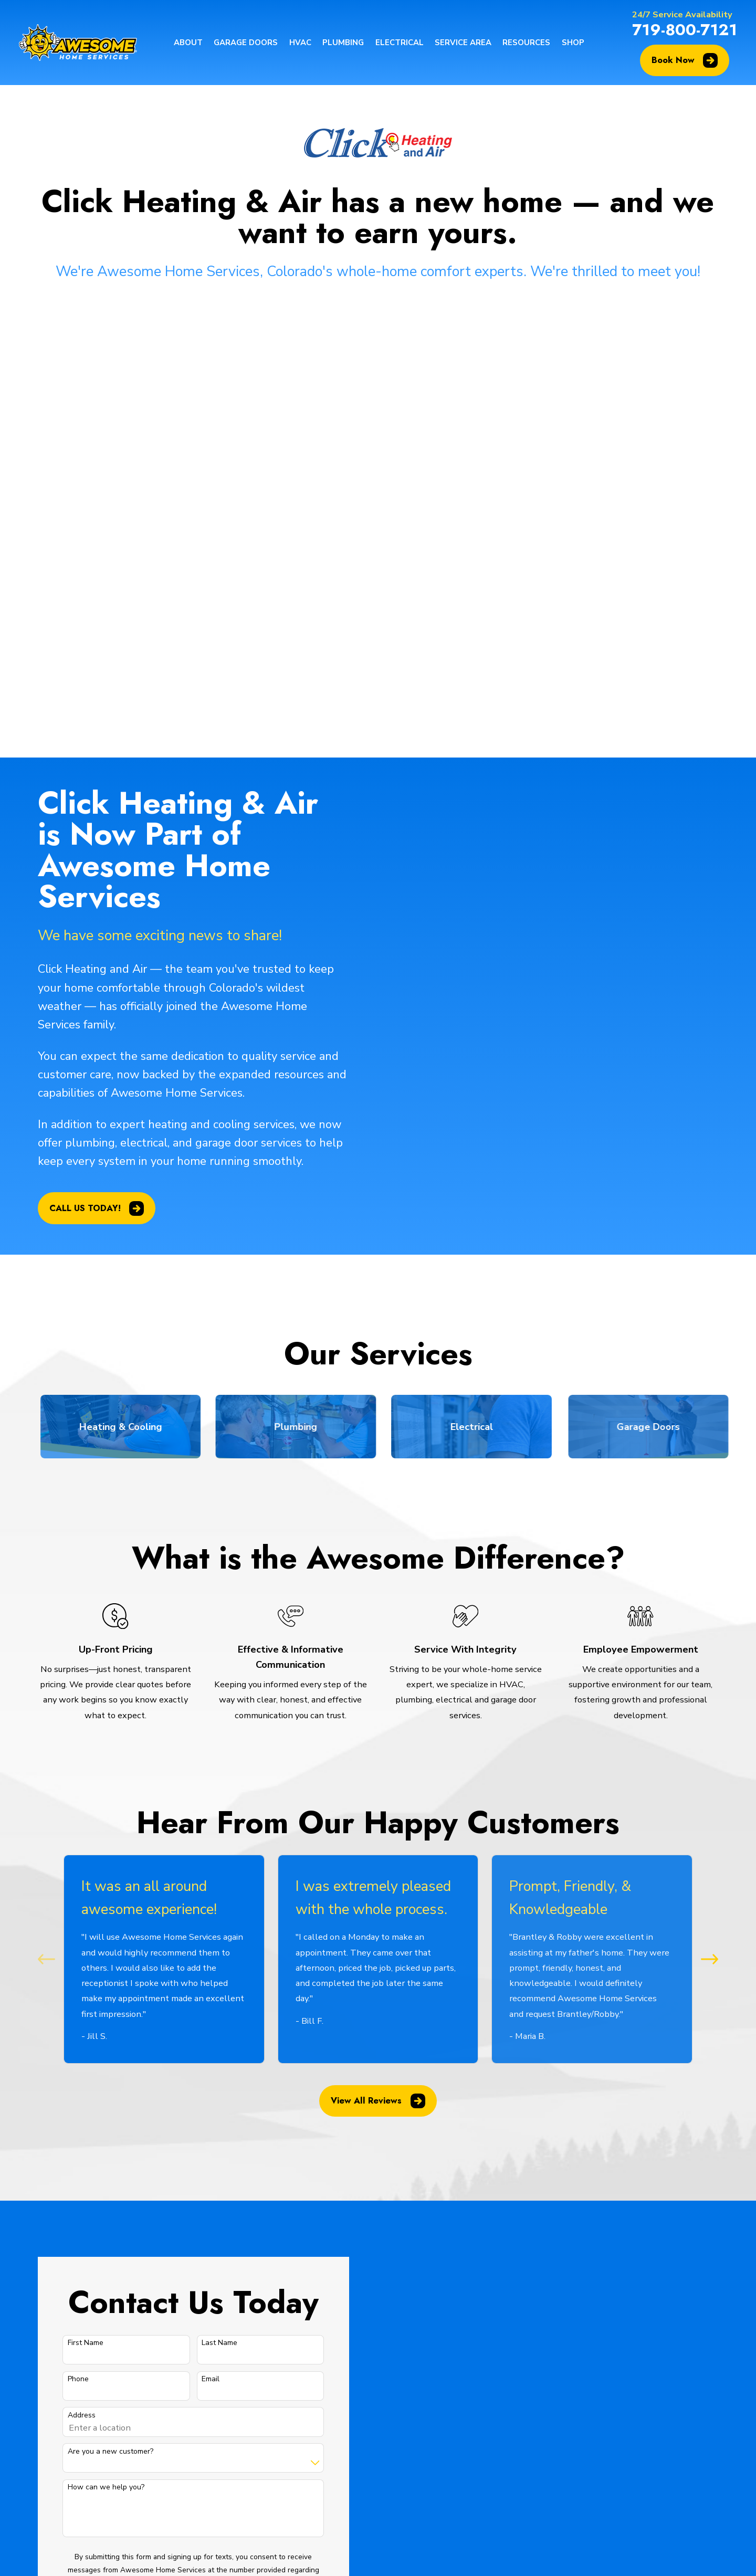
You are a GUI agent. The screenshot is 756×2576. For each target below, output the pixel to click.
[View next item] (709, 1515)
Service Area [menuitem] (463, 42)
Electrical (240, 2458)
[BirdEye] (646, 2434)
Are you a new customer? (96, 2007)
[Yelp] (671, 2409)
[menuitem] (52, 2554)
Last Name (205, 1899)
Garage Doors (248, 2386)
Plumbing (240, 2433)
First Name (71, 1899)
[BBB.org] (696, 2409)
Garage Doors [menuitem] (246, 42)
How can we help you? (91, 2043)
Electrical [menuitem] (399, 42)
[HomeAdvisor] (671, 2434)
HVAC (234, 2410)
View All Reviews (378, 1657)
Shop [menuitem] (573, 42)
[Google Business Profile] (621, 2384)
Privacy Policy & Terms (259, 2177)
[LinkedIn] (646, 2409)
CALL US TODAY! (82, 764)
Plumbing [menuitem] (343, 42)
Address (67, 1972)
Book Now (685, 60)
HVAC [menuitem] (300, 42)
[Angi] (621, 2434)
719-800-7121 (684, 29)
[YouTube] (621, 2409)
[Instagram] (696, 2384)
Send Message (178, 2224)
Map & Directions (355, 2436)
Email (196, 1935)
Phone (63, 1935)
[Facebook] (671, 2384)
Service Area (246, 2481)
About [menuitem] (188, 42)
